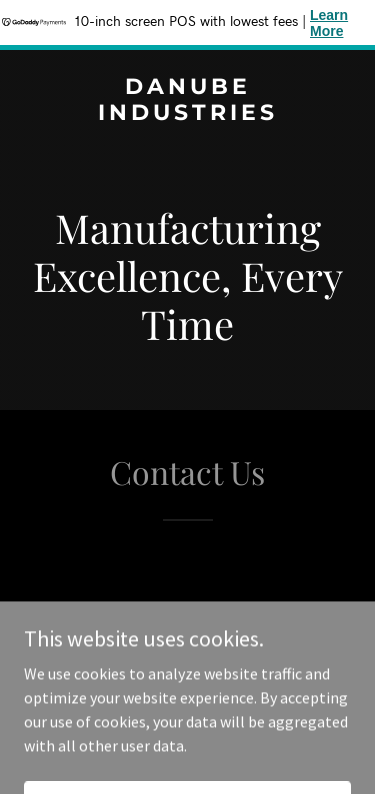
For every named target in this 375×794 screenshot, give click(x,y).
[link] (187, 114)
